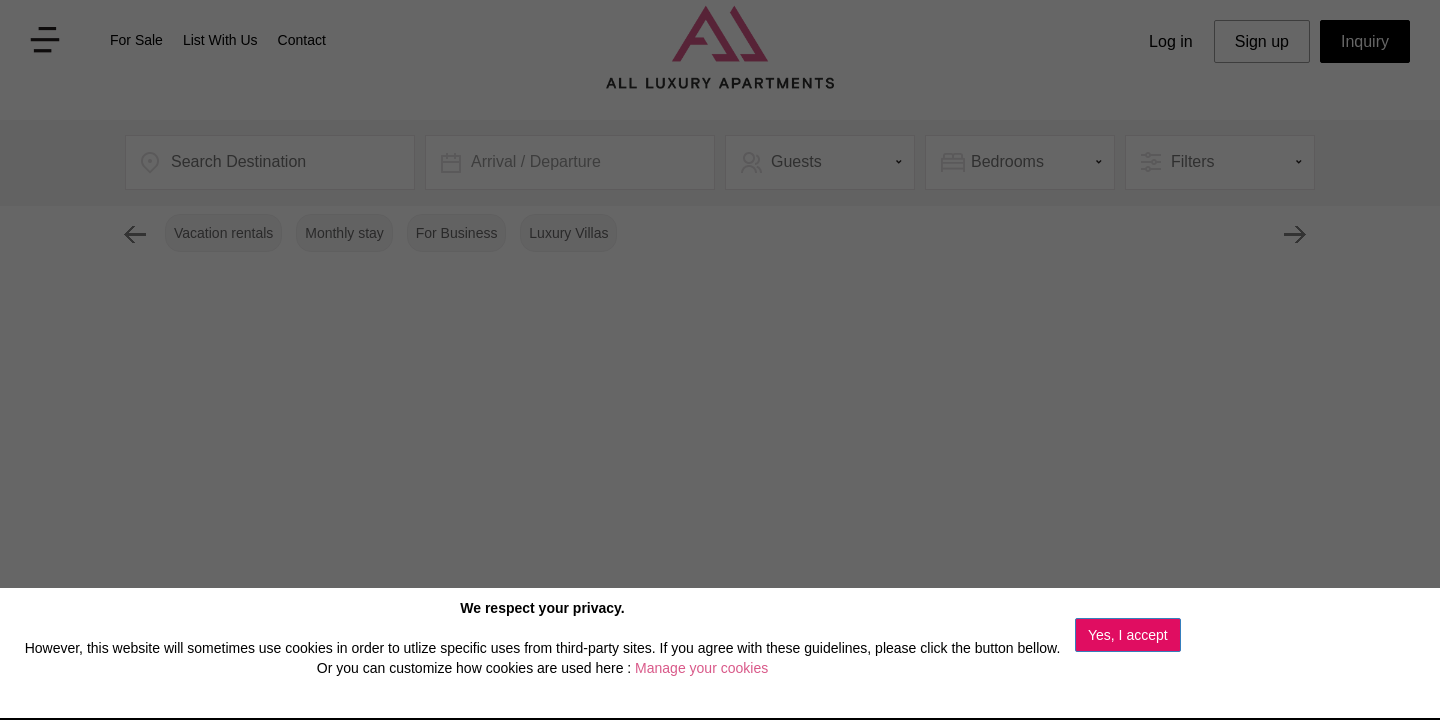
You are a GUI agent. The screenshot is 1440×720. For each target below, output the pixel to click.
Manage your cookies (701, 668)
